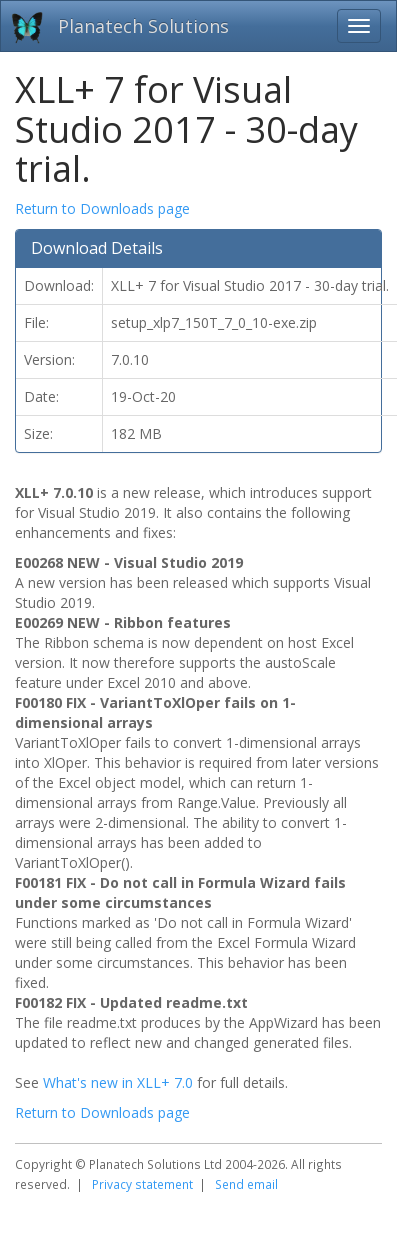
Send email (246, 1184)
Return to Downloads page (102, 208)
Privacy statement (142, 1184)
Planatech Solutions (143, 26)
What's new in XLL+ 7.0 (118, 1082)
